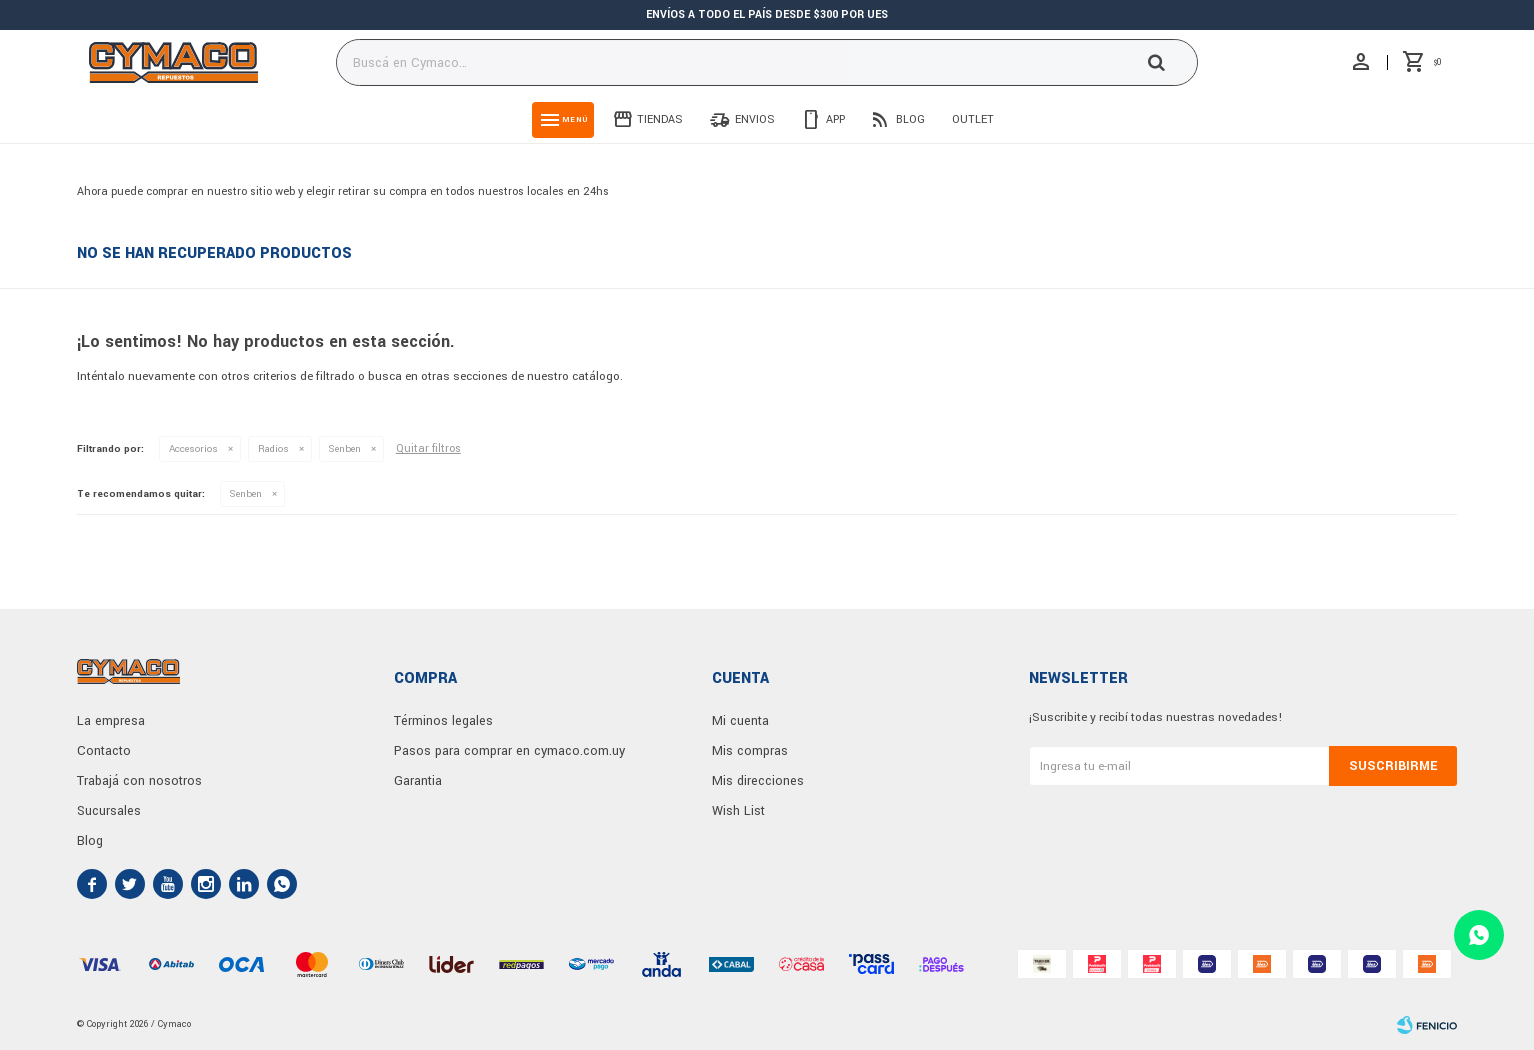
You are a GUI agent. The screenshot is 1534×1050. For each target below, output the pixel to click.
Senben (345, 449)
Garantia (418, 781)
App (835, 119)
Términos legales (443, 721)
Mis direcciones (758, 781)
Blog (910, 119)
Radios (273, 449)
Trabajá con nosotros (139, 781)
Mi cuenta (740, 721)
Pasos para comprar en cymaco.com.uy (509, 751)
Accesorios (193, 449)
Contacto (104, 751)
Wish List (738, 811)
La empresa (111, 721)
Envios (755, 119)
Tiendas (660, 119)
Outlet (973, 119)
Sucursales (109, 811)
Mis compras (750, 751)
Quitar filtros (428, 448)
